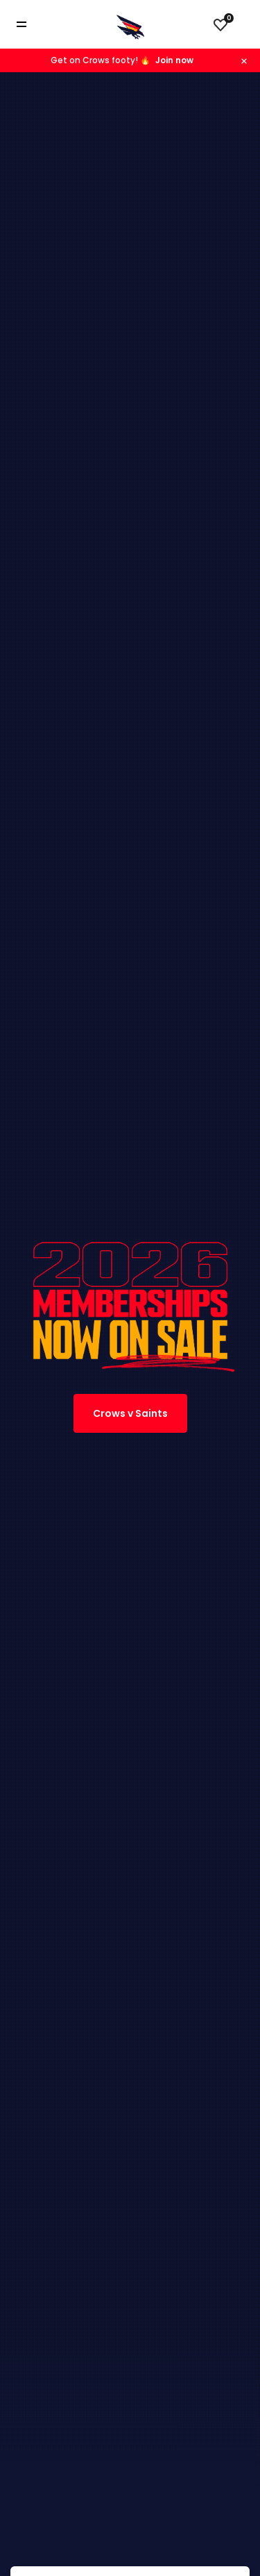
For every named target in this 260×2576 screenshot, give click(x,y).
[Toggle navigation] (31, 25)
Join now (174, 60)
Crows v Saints (130, 1413)
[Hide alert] (244, 60)
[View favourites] (220, 24)
